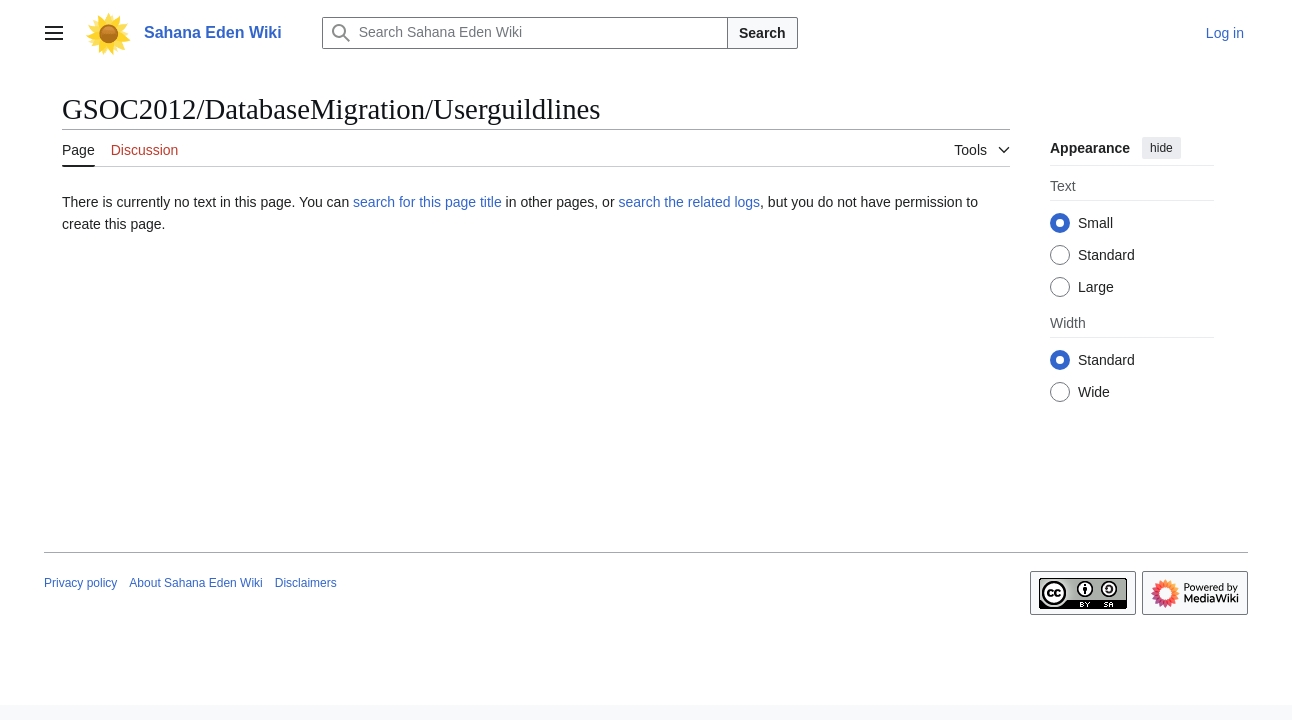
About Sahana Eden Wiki (195, 583)
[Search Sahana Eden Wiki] (525, 33)
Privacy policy (80, 583)
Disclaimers (306, 583)
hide (1161, 148)
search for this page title (427, 202)
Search (762, 33)
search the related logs (689, 202)
